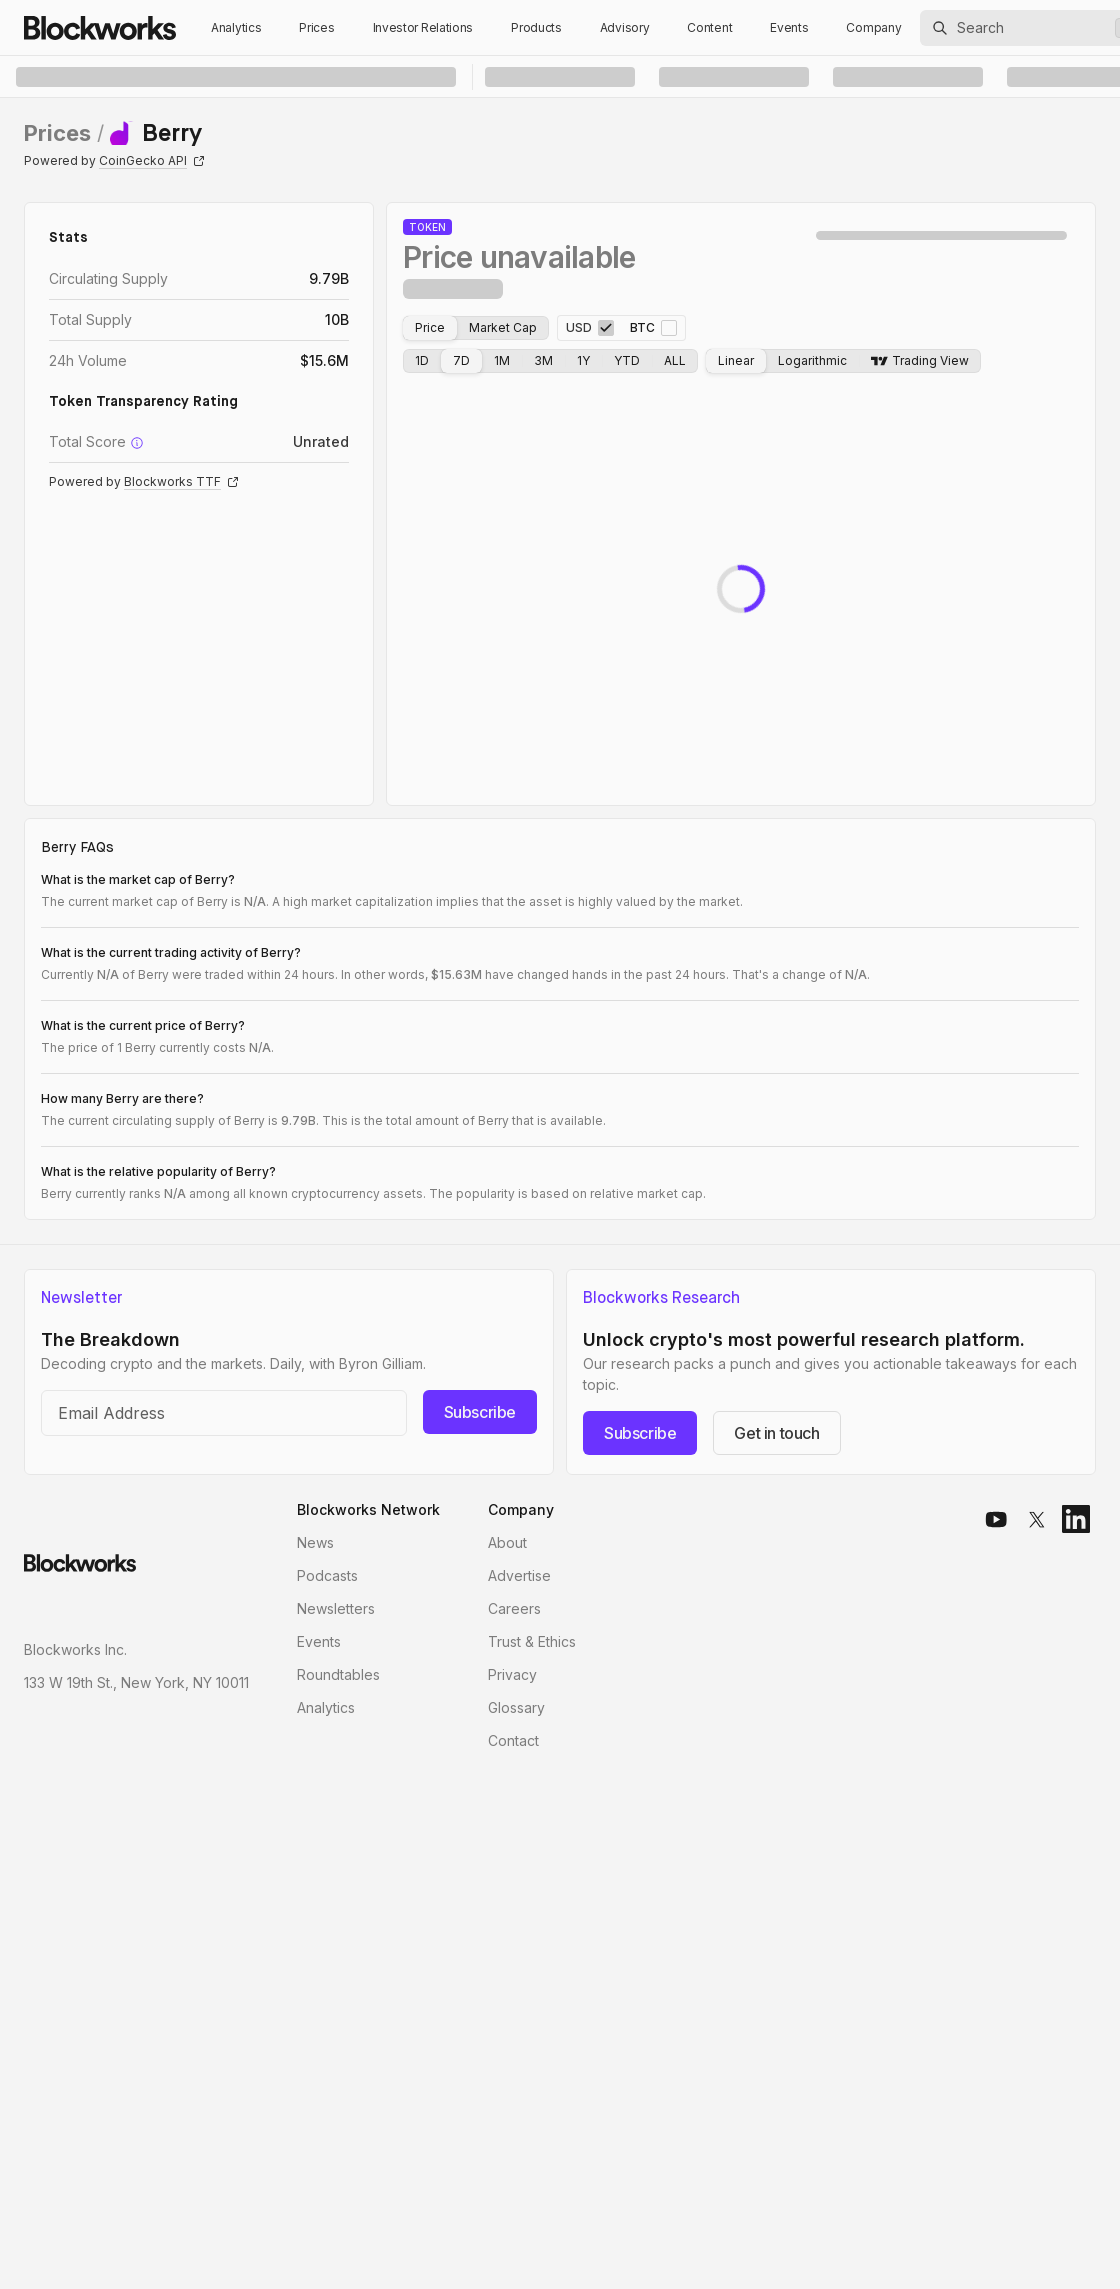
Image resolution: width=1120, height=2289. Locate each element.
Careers (514, 1608)
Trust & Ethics (532, 1641)
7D (461, 360)
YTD (627, 360)
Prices (316, 27)
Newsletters (336, 1608)
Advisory (625, 27)
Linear (736, 360)
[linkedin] (1076, 1519)
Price (430, 327)
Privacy (512, 1674)
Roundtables (338, 1674)
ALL (675, 360)
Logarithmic (812, 360)
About (507, 1542)
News (315, 1542)
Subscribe (480, 1412)
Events (789, 27)
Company (873, 27)
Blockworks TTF (181, 481)
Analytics (236, 27)
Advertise (519, 1575)
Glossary (516, 1707)
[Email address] (224, 1413)
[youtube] (996, 1519)
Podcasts (327, 1575)
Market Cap (503, 327)
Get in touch (776, 1433)
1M (502, 360)
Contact (513, 1740)
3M (543, 360)
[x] (1036, 1519)
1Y (583, 360)
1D (422, 360)
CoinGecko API (152, 160)
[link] (156, 133)
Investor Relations (423, 27)
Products (536, 27)
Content (709, 27)
